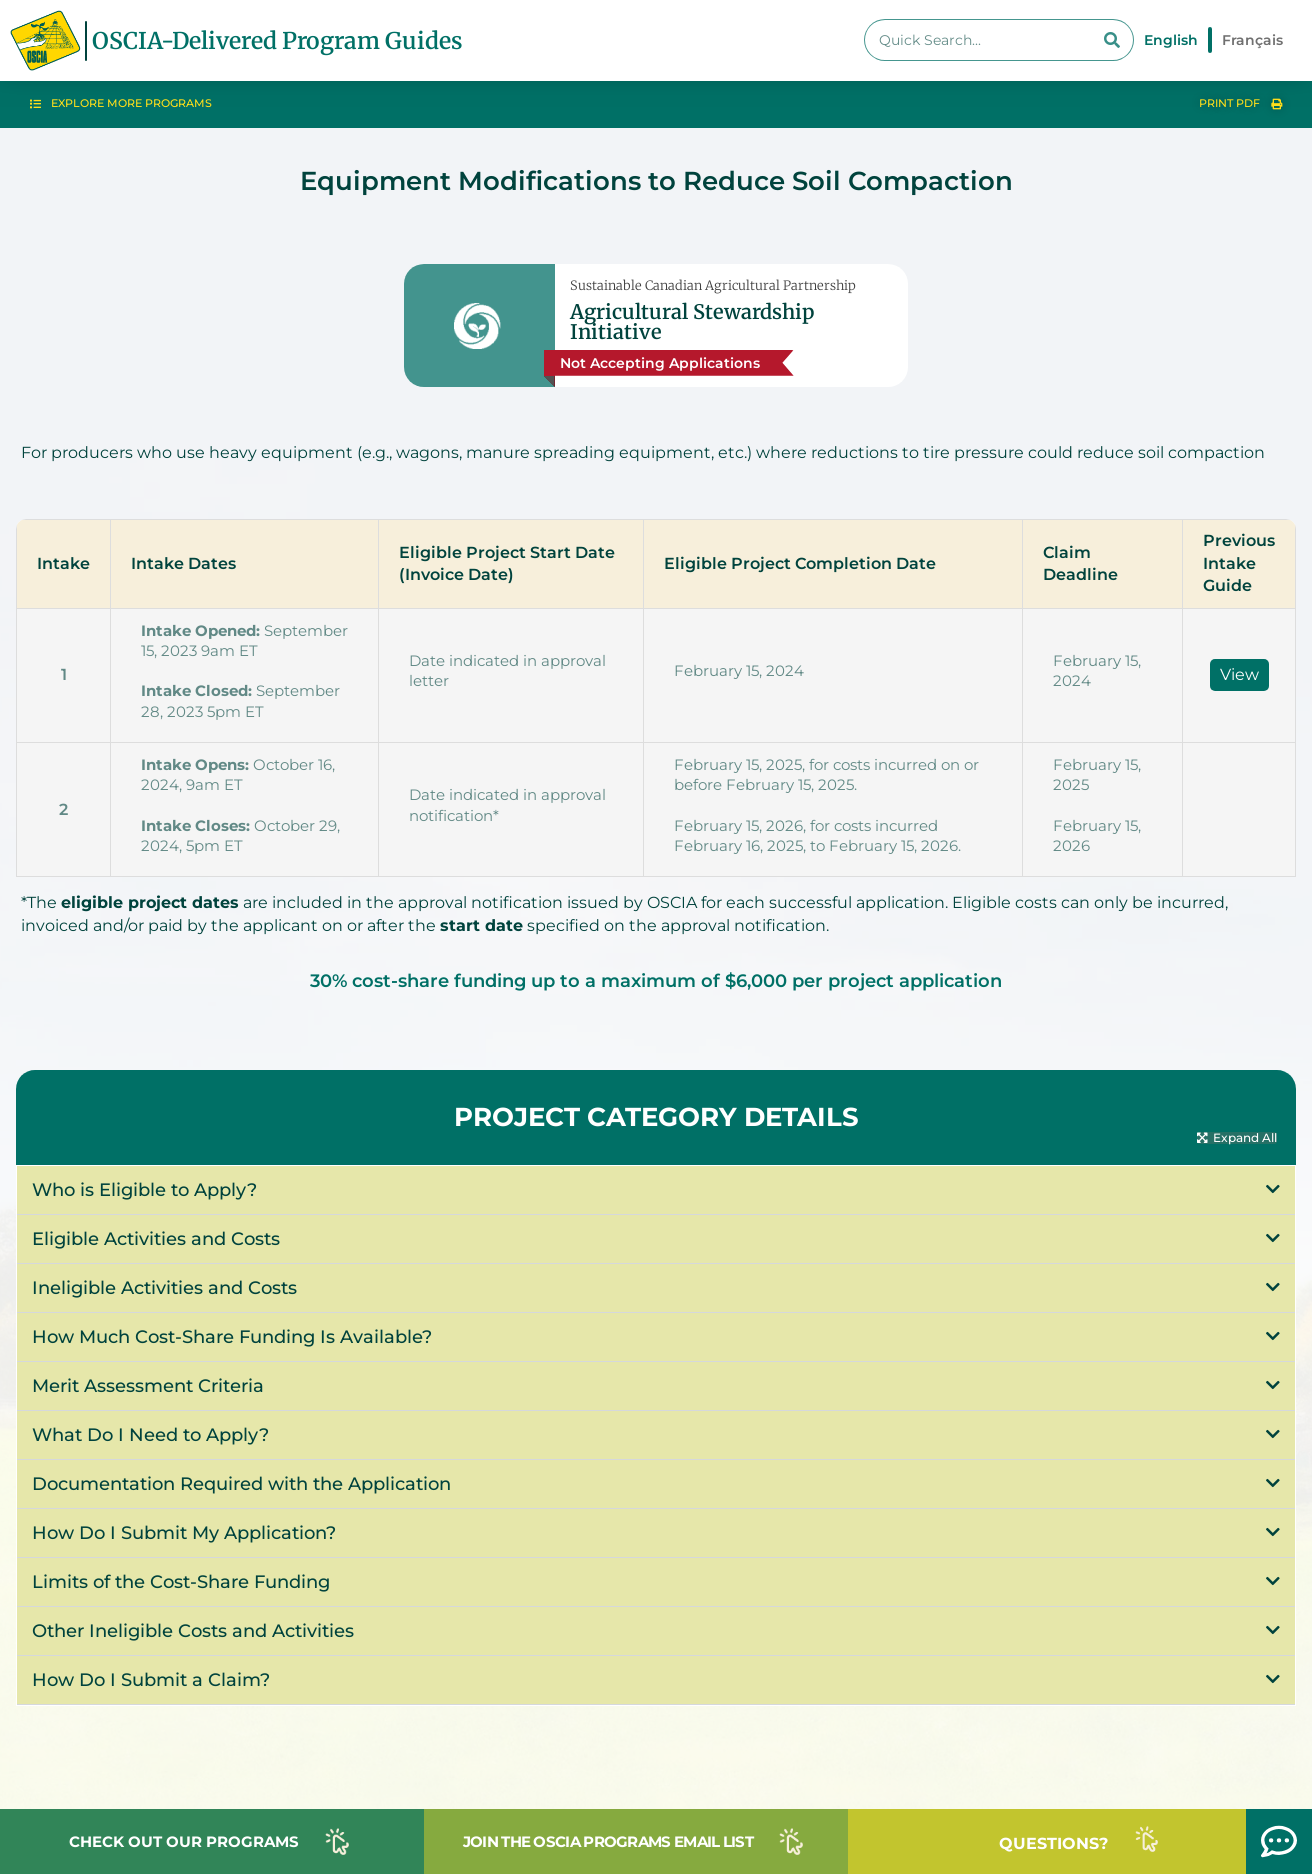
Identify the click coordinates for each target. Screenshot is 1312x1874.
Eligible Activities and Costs (156, 1240)
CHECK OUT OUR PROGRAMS (184, 1841)
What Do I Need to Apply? (150, 1436)
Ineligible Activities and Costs (164, 1289)
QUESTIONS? (1053, 1843)
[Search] (1112, 40)
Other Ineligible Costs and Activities (193, 1632)
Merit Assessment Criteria (148, 1387)
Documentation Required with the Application (241, 1485)
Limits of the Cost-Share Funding (181, 1583)
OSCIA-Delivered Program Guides (277, 40)
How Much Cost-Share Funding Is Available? (232, 1338)
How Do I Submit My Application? (184, 1534)
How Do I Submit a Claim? (151, 1681)
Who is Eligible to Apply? (146, 1191)
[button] (1237, 1139)
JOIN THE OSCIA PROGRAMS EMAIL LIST (608, 1841)
